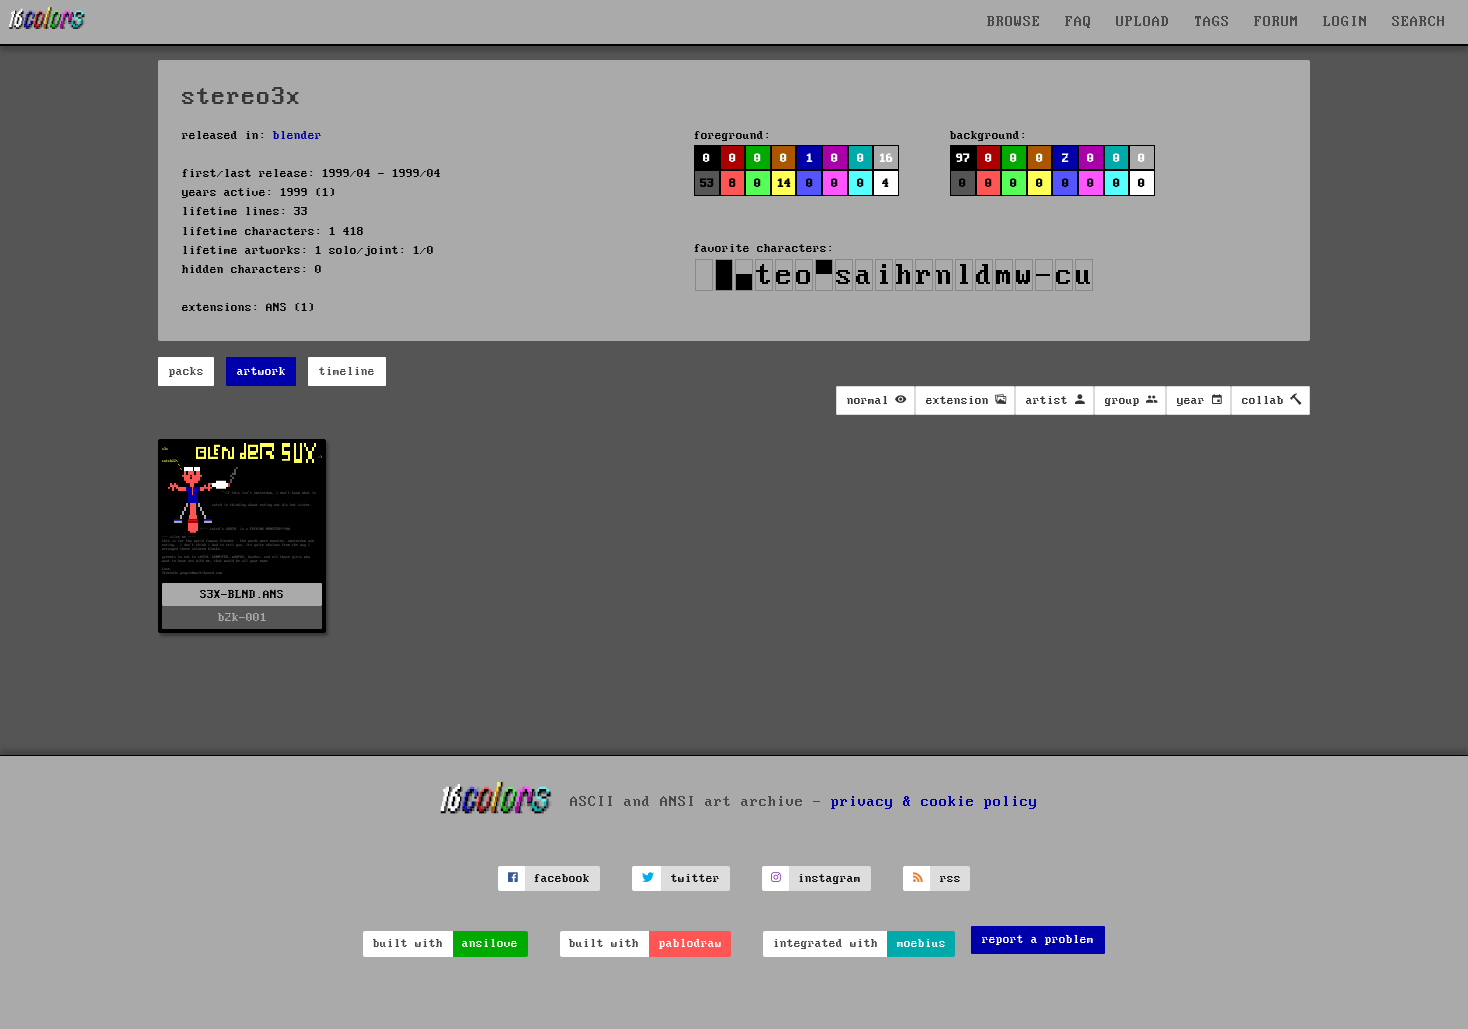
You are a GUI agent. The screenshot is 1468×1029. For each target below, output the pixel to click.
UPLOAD (1143, 22)
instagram (829, 878)
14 (784, 183)
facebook (562, 878)
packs (186, 371)
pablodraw (690, 943)
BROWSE (1014, 22)
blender (297, 135)
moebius (921, 943)
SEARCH (1419, 22)
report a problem (1038, 939)
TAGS (1212, 22)
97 (963, 158)
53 (707, 183)
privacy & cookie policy (934, 802)
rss (950, 878)
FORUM (1276, 22)
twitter (695, 878)
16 (886, 158)
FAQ (1078, 22)
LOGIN (1345, 22)
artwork (261, 371)
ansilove (490, 943)
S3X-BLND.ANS (242, 594)
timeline (347, 371)
